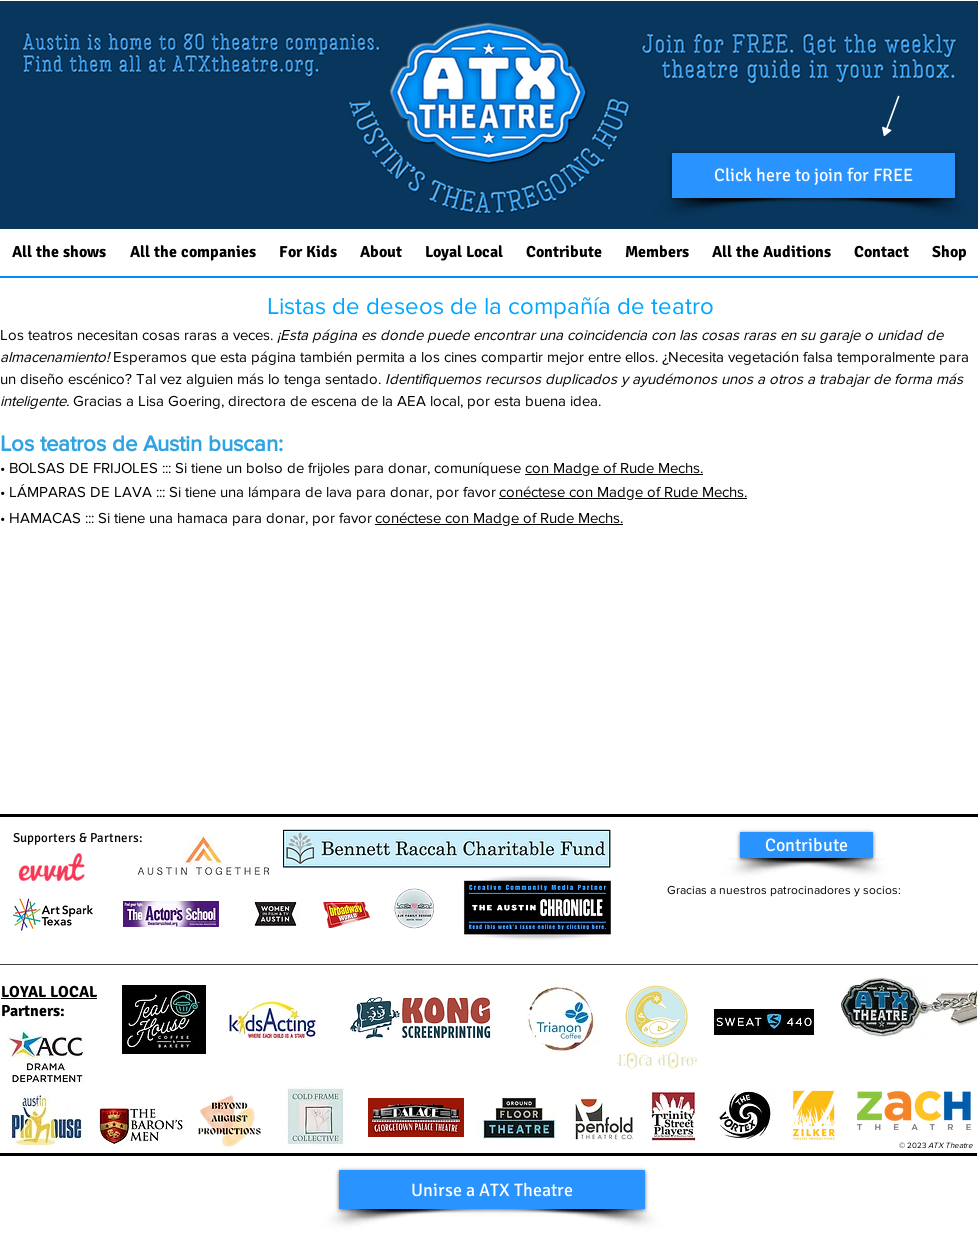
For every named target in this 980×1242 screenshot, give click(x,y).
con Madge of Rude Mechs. (614, 467)
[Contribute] (806, 845)
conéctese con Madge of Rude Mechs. (623, 491)
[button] (813, 175)
